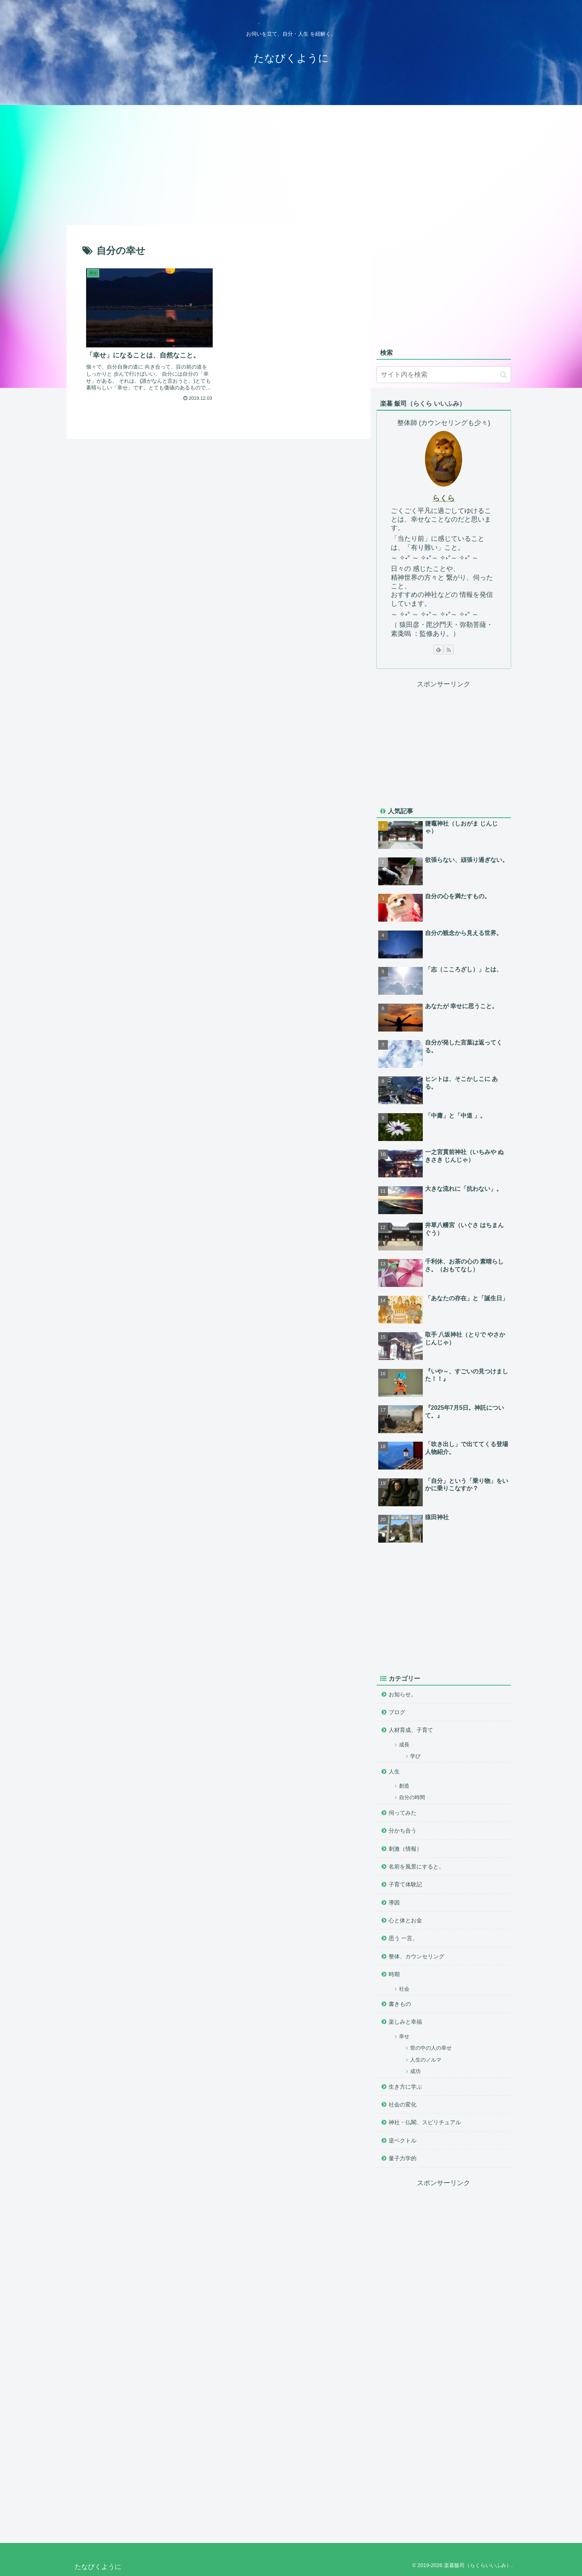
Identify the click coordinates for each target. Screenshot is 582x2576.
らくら (443, 498)
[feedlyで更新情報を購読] (438, 649)
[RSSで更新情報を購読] (449, 649)
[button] (503, 374)
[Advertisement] (291, 164)
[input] (443, 374)
